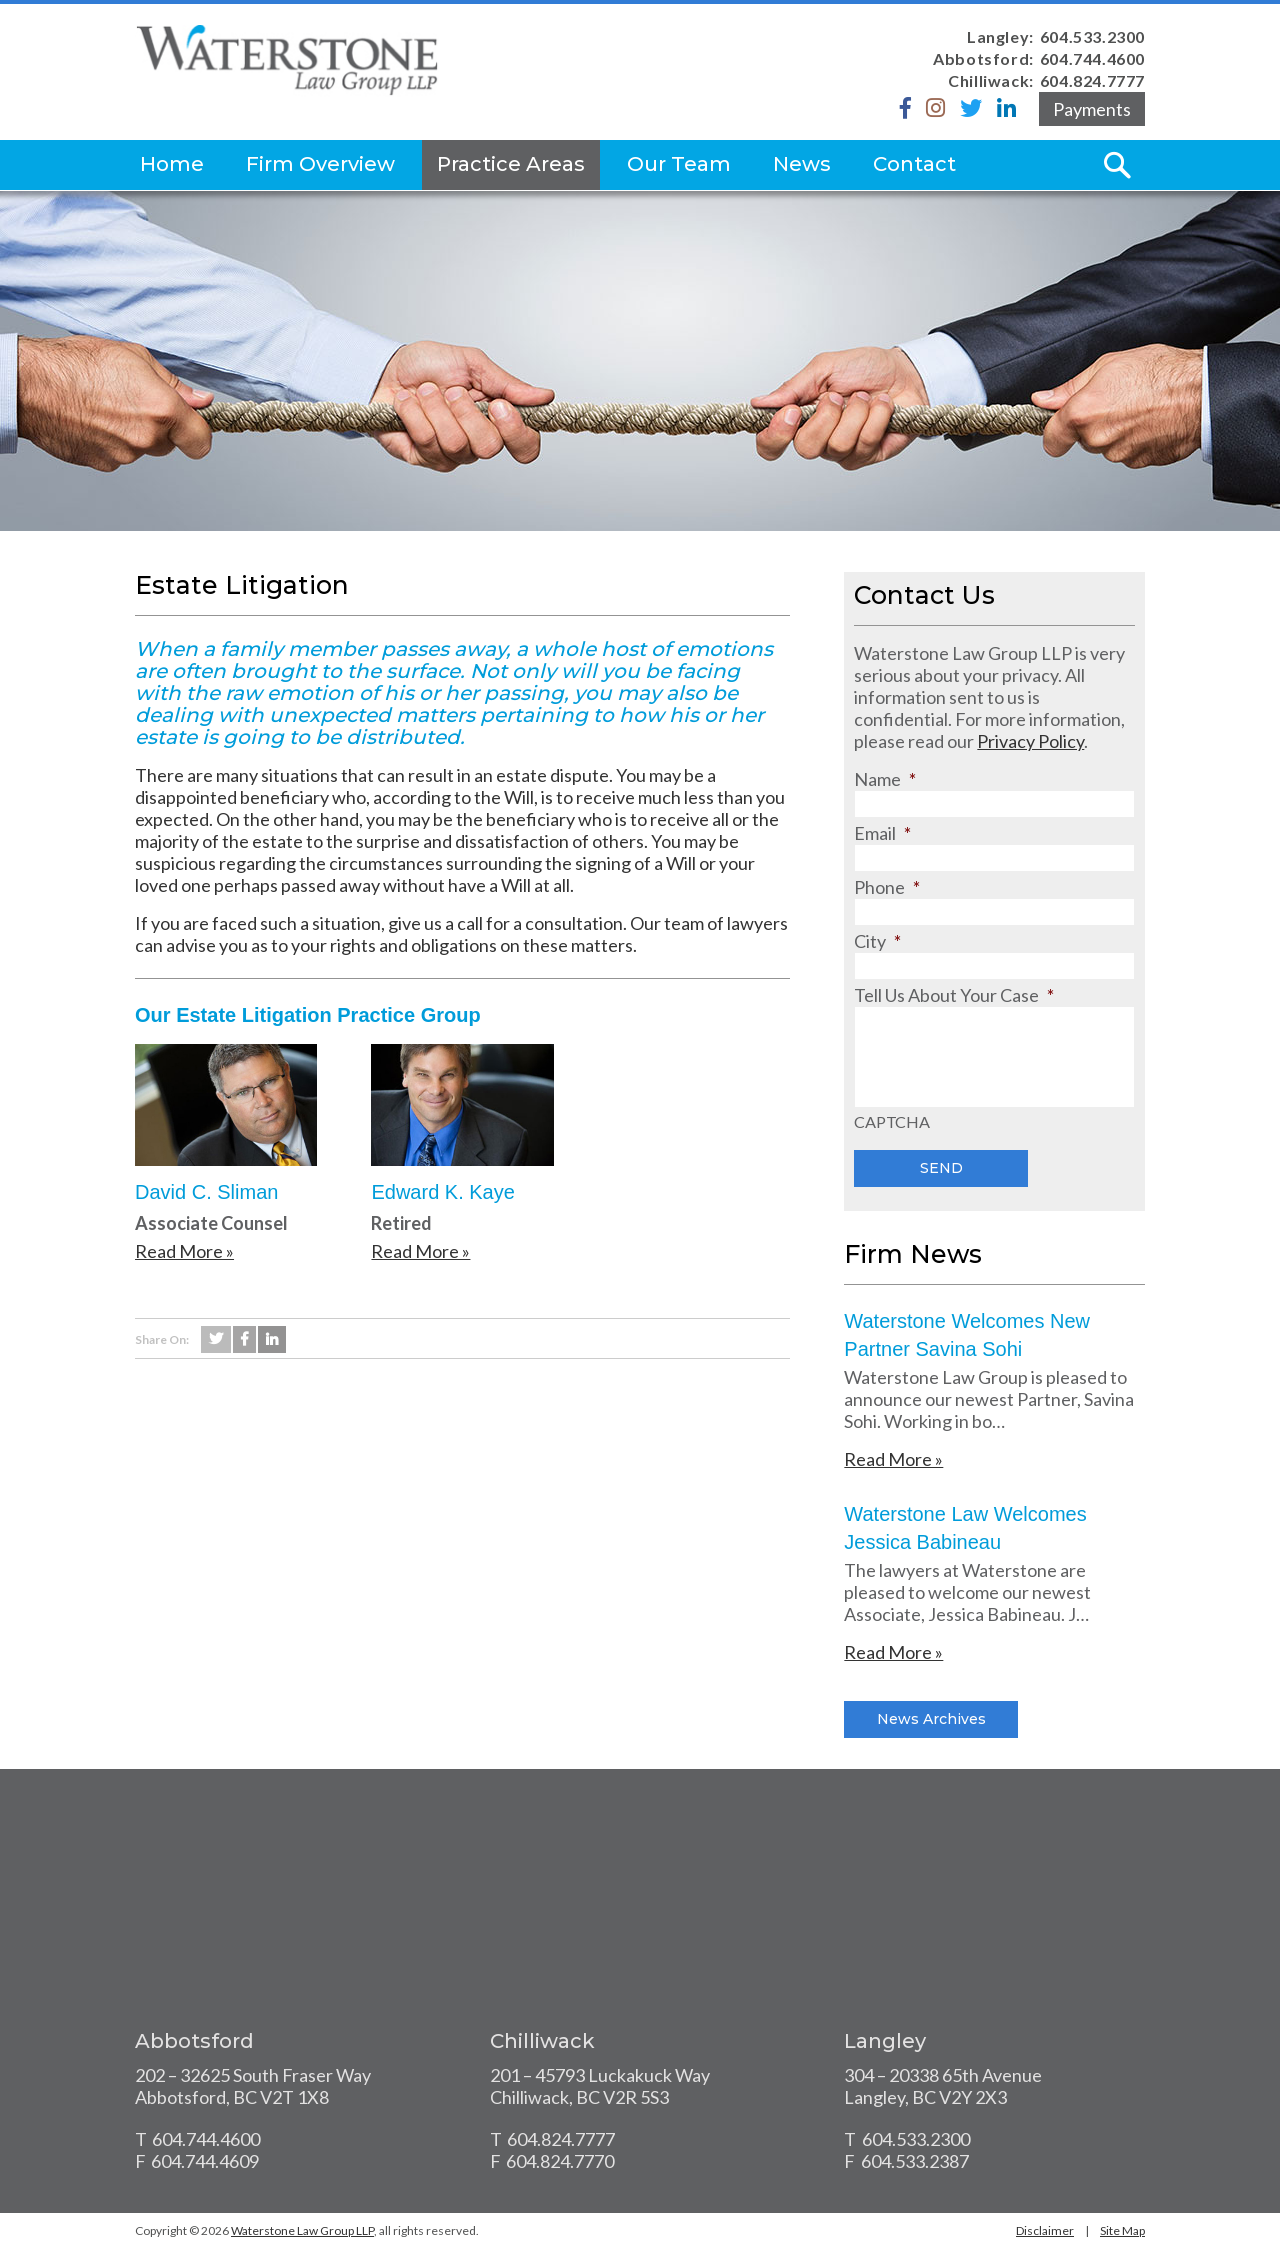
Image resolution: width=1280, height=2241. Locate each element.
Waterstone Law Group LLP (302, 2230)
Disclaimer (1045, 2230)
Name (885, 779)
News (802, 164)
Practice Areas (511, 164)
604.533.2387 (915, 2161)
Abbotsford (194, 2041)
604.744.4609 (205, 2161)
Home (172, 164)
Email (882, 833)
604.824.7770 (560, 2161)
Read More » (184, 1251)
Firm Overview (320, 164)
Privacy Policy (1030, 741)
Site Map (1122, 2230)
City (877, 941)
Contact (914, 164)
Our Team (679, 164)
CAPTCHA (892, 1122)
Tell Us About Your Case (954, 995)
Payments (1092, 109)
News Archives (931, 1719)
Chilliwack (542, 2041)
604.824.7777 (1092, 80)
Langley (885, 2041)
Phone (887, 887)
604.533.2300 (1092, 36)
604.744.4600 (1092, 58)
